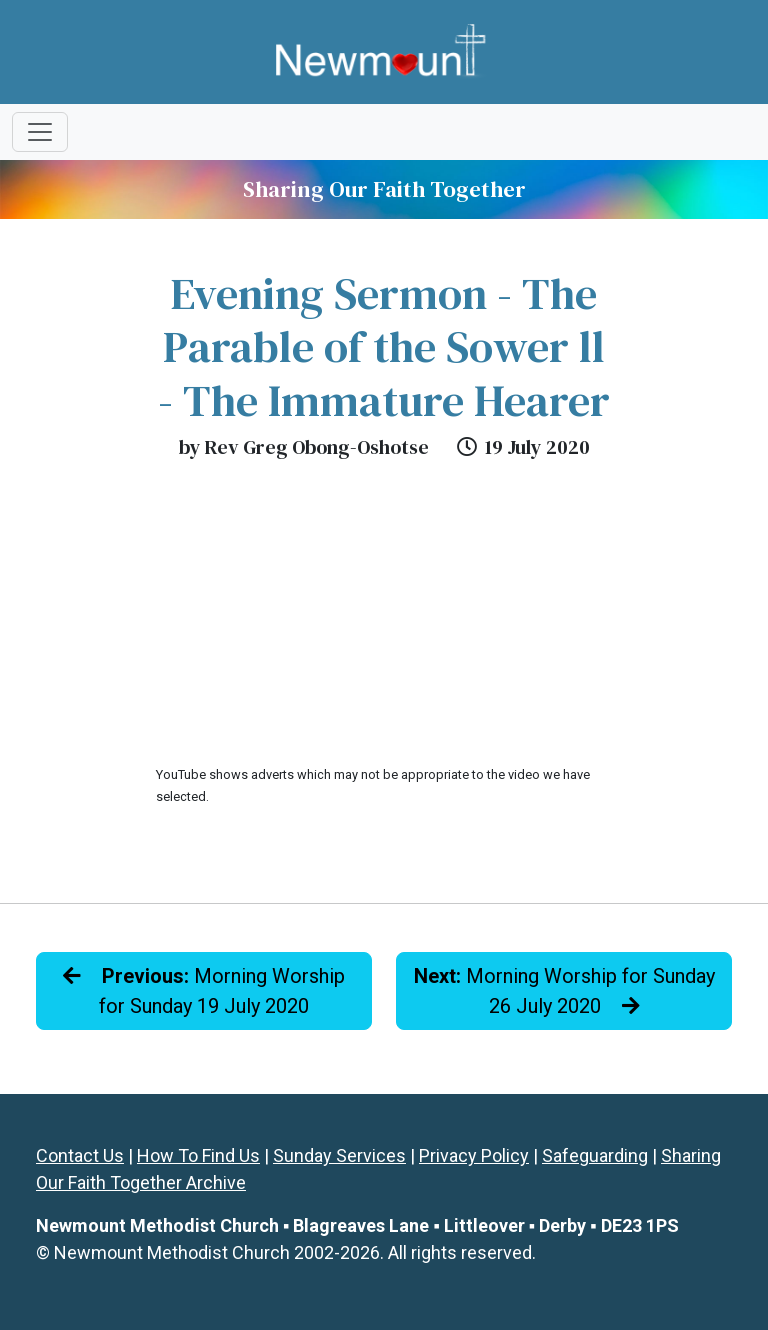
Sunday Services (339, 1155)
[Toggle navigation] (40, 132)
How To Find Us (198, 1155)
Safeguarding (595, 1155)
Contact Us (80, 1155)
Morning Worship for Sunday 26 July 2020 (564, 991)
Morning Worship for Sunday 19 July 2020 (204, 991)
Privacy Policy (474, 1155)
